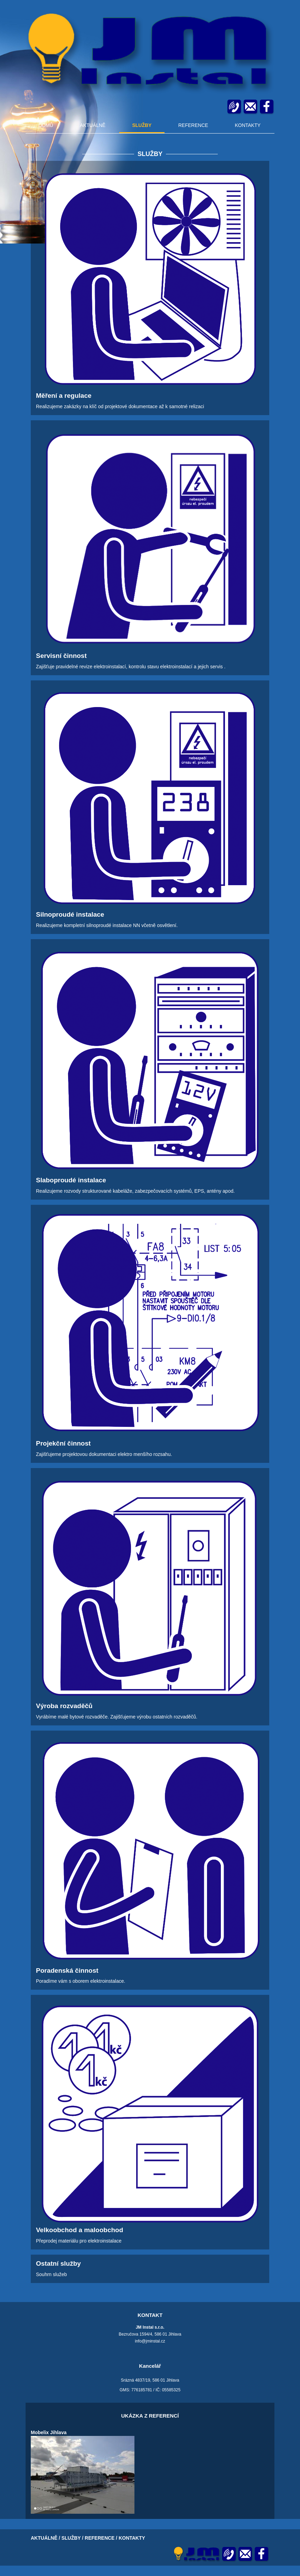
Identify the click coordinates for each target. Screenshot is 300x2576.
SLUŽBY (141, 125)
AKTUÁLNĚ (92, 125)
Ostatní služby (58, 2263)
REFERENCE (193, 125)
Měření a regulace (64, 395)
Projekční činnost (63, 1443)
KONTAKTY (247, 125)
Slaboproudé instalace (71, 1180)
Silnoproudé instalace (70, 914)
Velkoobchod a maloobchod (79, 2230)
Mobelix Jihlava (48, 2432)
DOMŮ (45, 125)
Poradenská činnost (67, 1970)
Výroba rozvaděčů (64, 1705)
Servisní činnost (61, 655)
